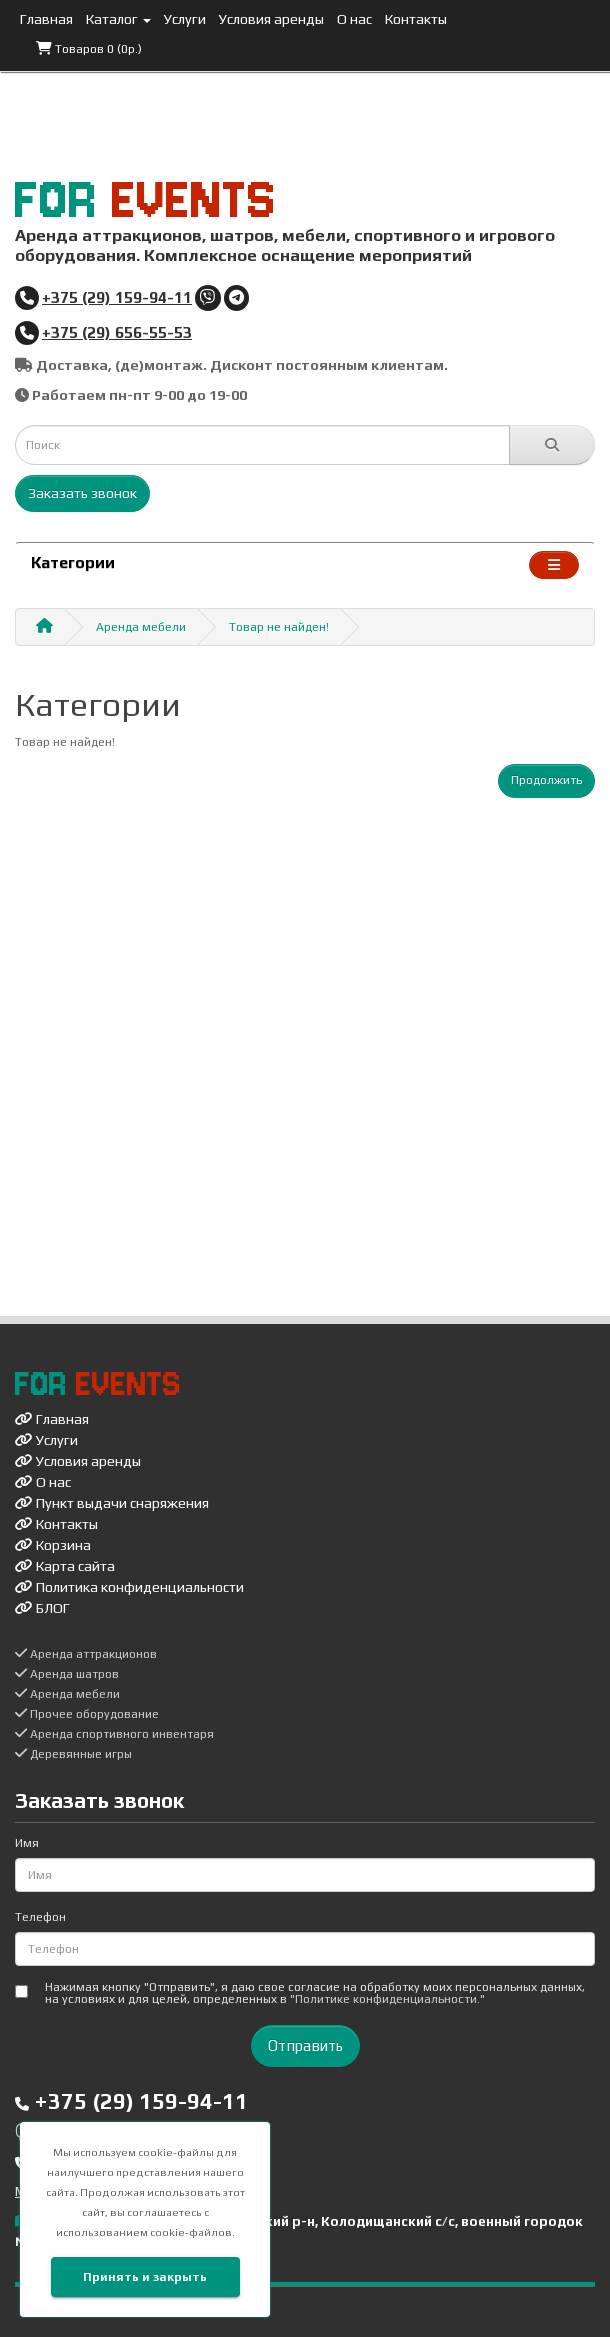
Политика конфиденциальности (129, 1587)
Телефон (40, 1917)
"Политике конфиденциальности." (387, 1999)
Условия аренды (271, 19)
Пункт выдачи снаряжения (112, 1503)
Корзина (53, 1545)
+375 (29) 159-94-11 (117, 297)
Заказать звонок (82, 493)
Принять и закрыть (145, 2277)
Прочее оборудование (87, 1714)
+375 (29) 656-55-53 (117, 332)
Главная (46, 19)
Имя (27, 1843)
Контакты (416, 19)
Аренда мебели (141, 627)
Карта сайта (65, 1566)
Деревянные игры (73, 1754)
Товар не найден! (279, 627)
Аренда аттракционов (86, 1654)
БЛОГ (42, 1608)
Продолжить (546, 780)
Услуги (185, 19)
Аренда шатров (67, 1674)
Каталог (118, 19)
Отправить (305, 2045)
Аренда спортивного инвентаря (114, 1734)
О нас (354, 19)
